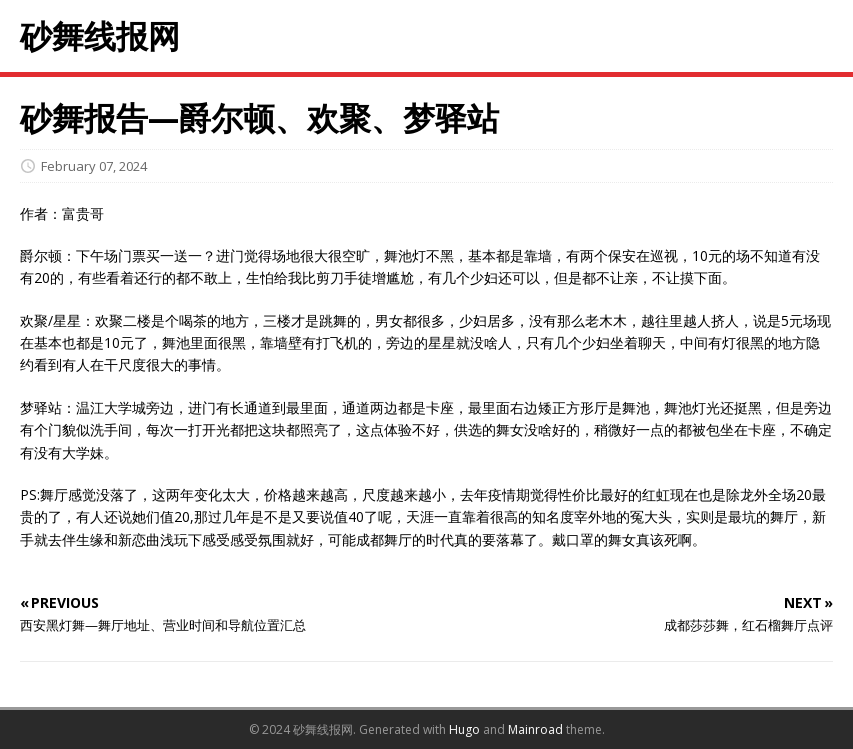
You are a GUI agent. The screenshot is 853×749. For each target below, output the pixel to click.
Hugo (464, 729)
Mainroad (535, 729)
